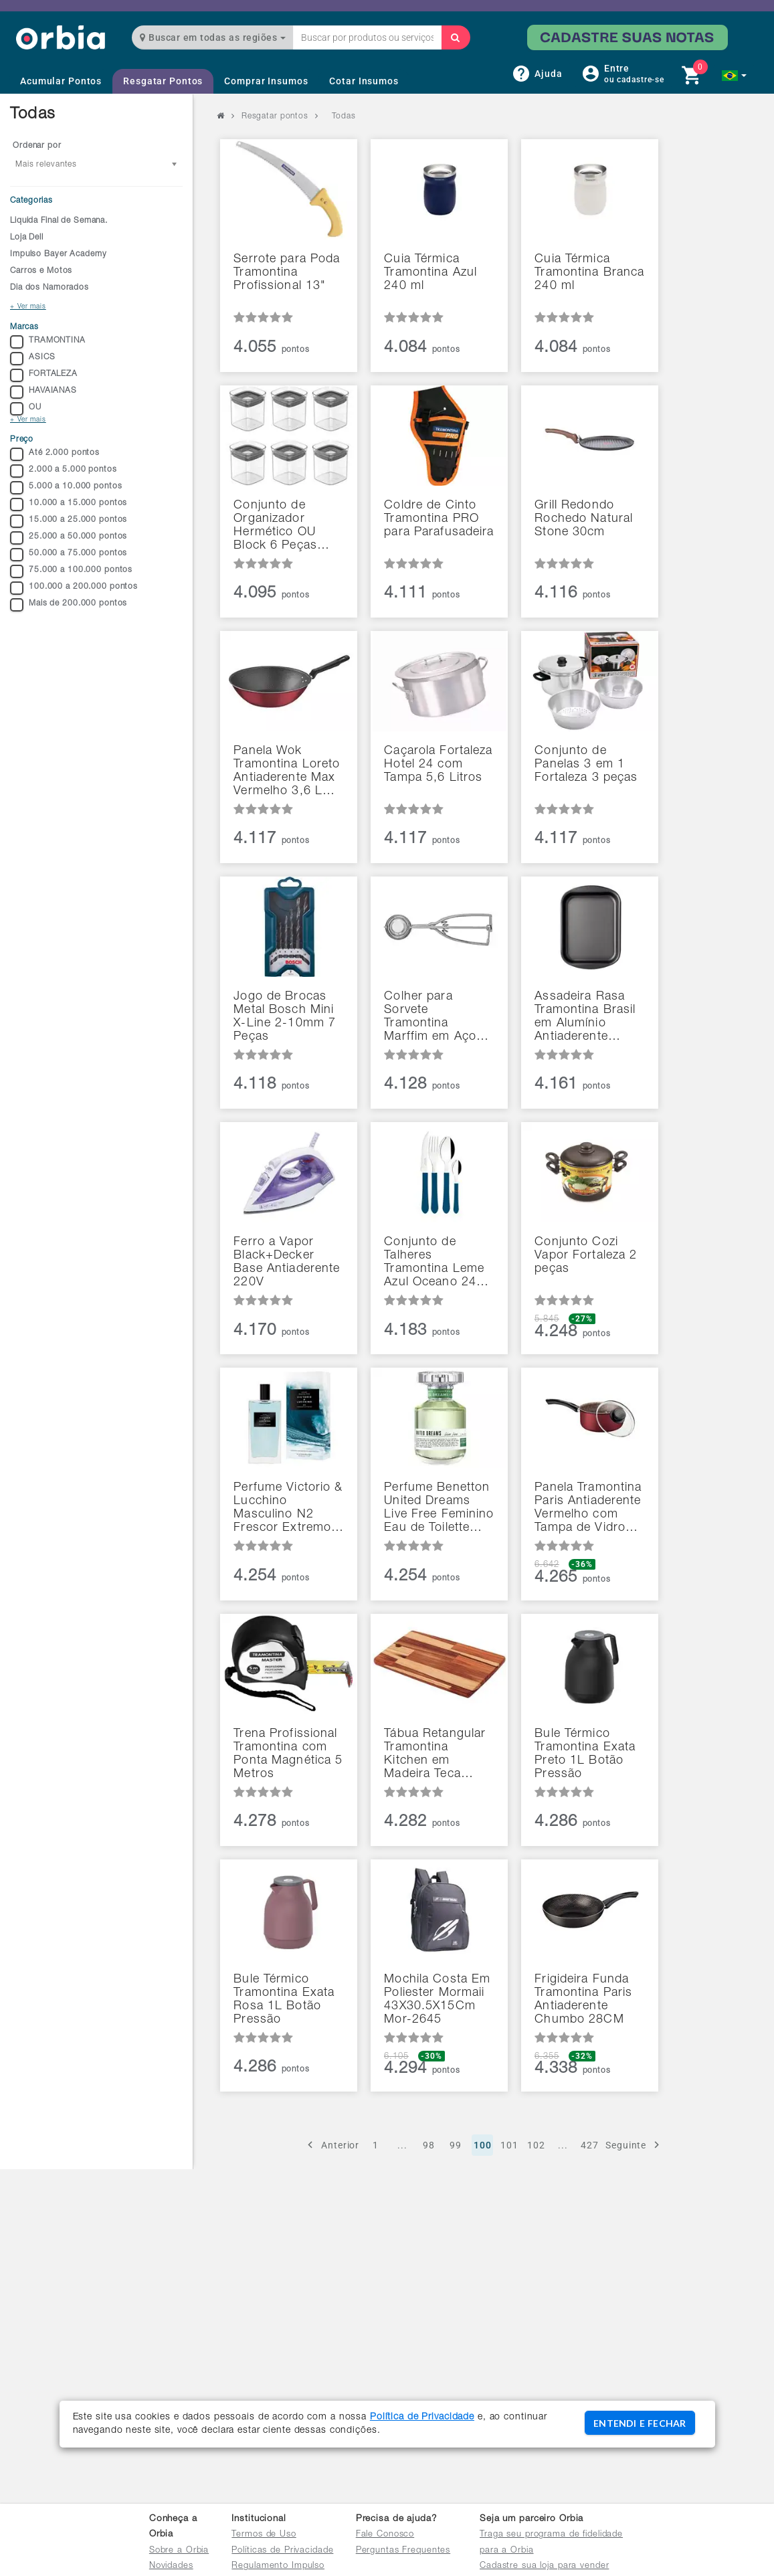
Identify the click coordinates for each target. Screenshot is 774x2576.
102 (536, 2145)
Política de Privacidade (422, 2417)
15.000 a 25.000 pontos (68, 521)
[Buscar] (455, 37)
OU (25, 409)
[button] (734, 75)
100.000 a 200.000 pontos (74, 588)
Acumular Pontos (61, 81)
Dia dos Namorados (49, 288)
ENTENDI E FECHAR (639, 2423)
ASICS (32, 358)
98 (429, 2145)
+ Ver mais (28, 307)
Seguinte (634, 2145)
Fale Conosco (385, 2535)
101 (509, 2145)
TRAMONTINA (48, 342)
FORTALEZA (44, 375)
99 (456, 2145)
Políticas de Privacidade (282, 2551)
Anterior (331, 2145)
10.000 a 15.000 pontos (68, 504)
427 (590, 2145)
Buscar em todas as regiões (213, 37)
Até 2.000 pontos (55, 454)
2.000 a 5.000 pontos (63, 471)
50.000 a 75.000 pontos (68, 554)
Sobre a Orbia (179, 2551)
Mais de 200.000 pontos (68, 605)
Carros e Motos (41, 271)
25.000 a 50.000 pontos (68, 538)
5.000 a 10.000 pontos (66, 487)
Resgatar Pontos (163, 81)
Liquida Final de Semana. (59, 221)
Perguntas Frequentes (403, 2551)
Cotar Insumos (363, 81)
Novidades (171, 2566)
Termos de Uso (263, 2535)
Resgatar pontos (274, 116)
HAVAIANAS (43, 392)
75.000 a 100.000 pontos (71, 571)
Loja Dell (26, 238)
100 (483, 2145)
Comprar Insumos (266, 81)
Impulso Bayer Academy (58, 254)
